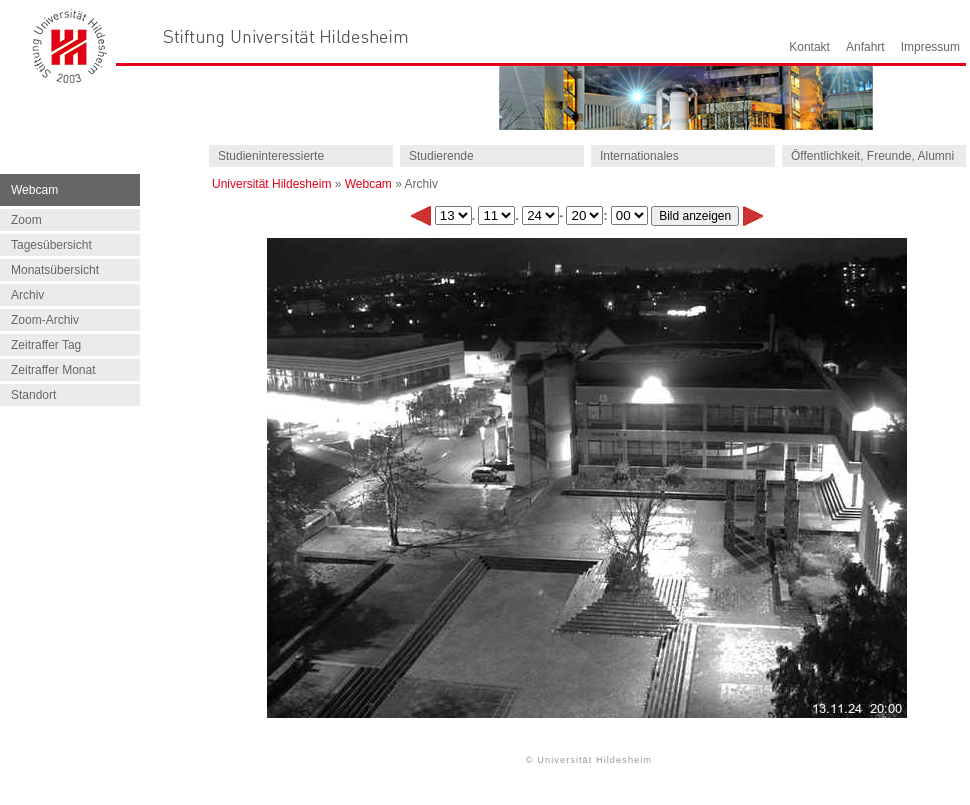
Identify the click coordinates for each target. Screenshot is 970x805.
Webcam (368, 184)
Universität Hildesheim (271, 184)
